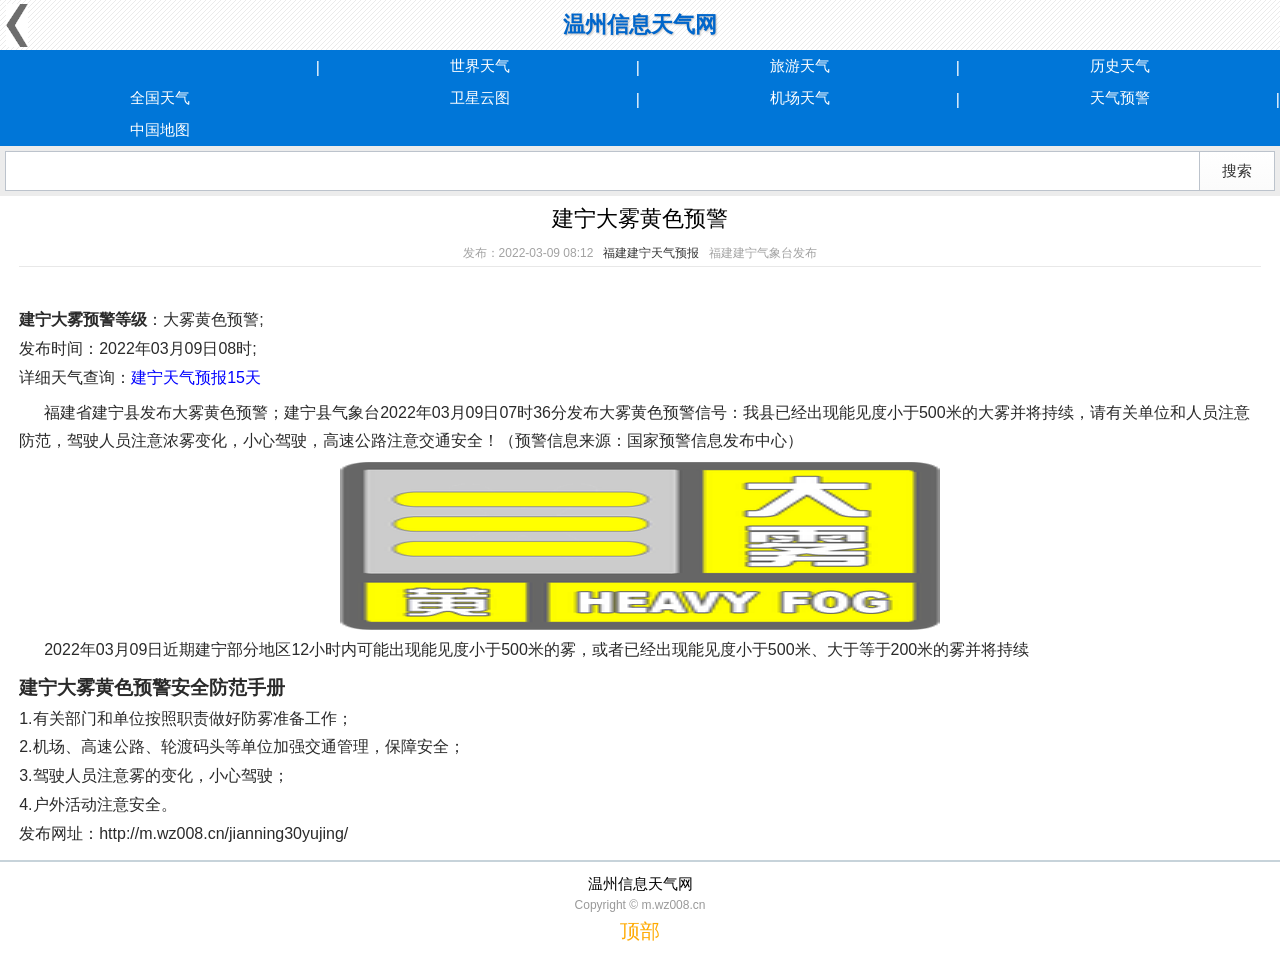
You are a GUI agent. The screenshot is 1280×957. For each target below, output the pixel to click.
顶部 (640, 931)
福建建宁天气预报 (651, 253)
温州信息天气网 (640, 24)
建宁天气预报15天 (196, 377)
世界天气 (480, 65)
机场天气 (800, 97)
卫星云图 (480, 97)
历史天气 (1120, 65)
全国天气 (160, 97)
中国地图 (160, 129)
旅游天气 (800, 65)
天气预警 (1120, 97)
